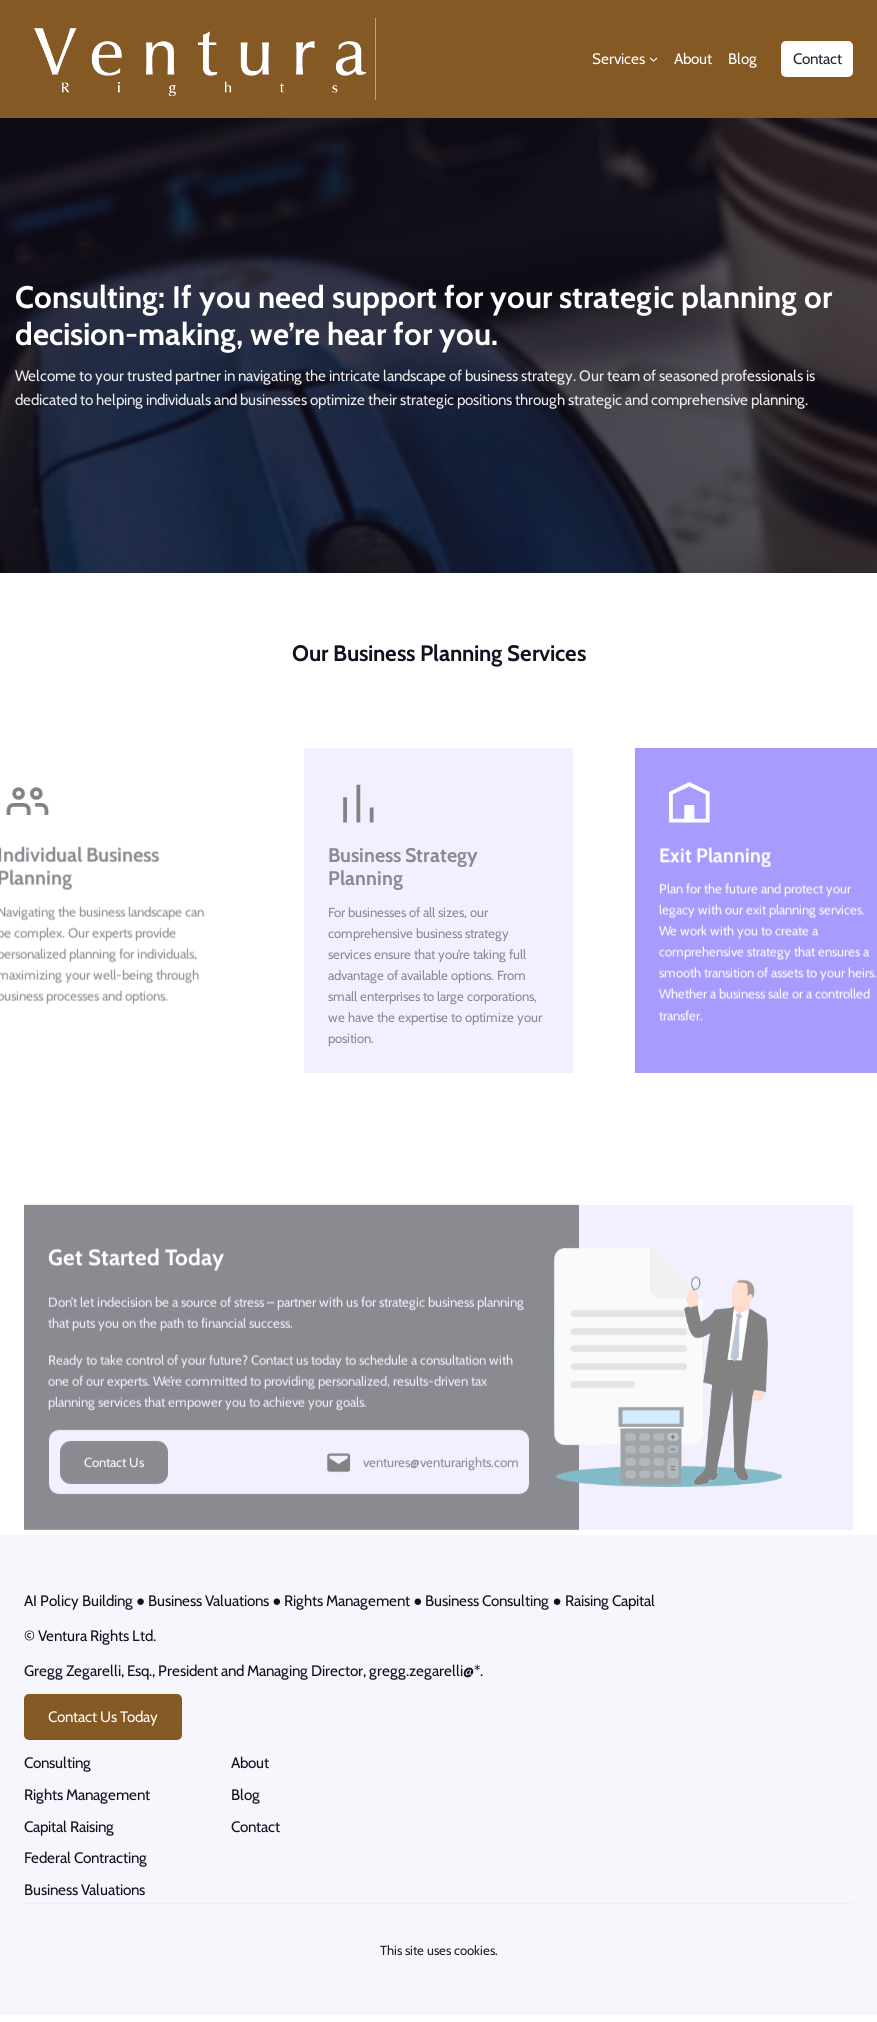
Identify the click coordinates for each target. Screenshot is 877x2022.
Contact (817, 58)
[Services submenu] (653, 58)
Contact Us (114, 1491)
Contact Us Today (103, 1720)
